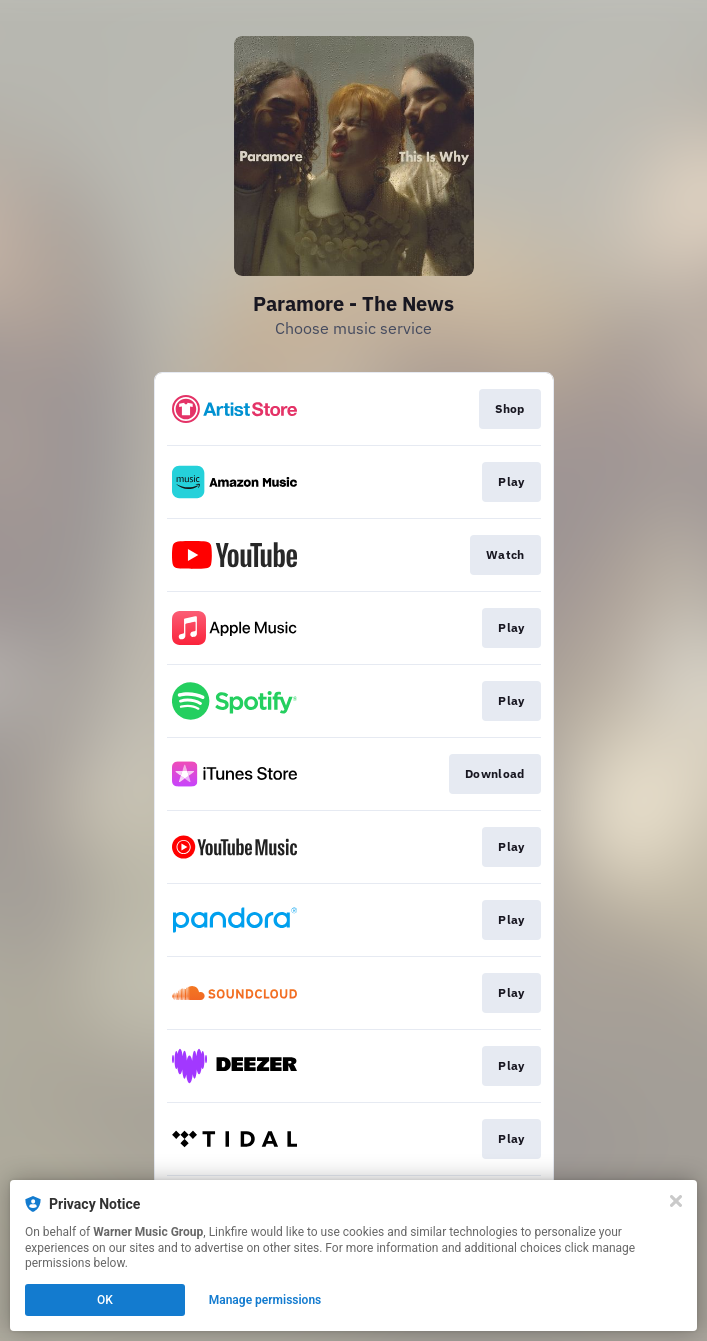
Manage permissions (265, 1300)
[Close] (676, 1201)
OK (105, 1300)
